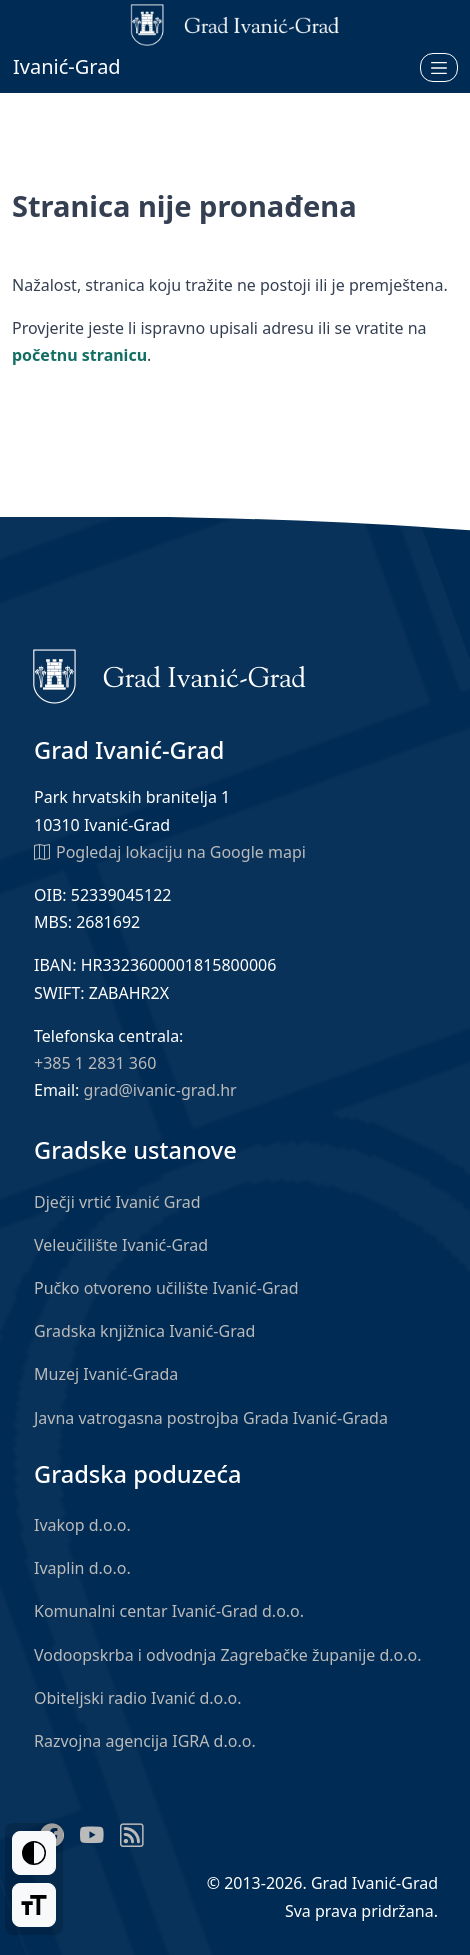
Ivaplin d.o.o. (82, 1568)
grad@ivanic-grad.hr (160, 1090)
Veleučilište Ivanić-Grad (121, 1245)
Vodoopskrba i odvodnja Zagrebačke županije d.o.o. (228, 1655)
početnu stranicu (79, 355)
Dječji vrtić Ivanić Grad (117, 1202)
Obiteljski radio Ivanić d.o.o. (138, 1698)
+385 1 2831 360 (95, 1063)
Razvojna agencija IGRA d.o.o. (145, 1741)
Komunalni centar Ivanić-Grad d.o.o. (169, 1611)
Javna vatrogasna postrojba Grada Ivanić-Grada (211, 1418)
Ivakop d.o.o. (82, 1525)
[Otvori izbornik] (439, 67)
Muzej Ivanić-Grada (106, 1374)
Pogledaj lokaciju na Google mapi (170, 851)
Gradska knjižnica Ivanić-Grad (144, 1331)
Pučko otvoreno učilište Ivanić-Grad (166, 1288)
